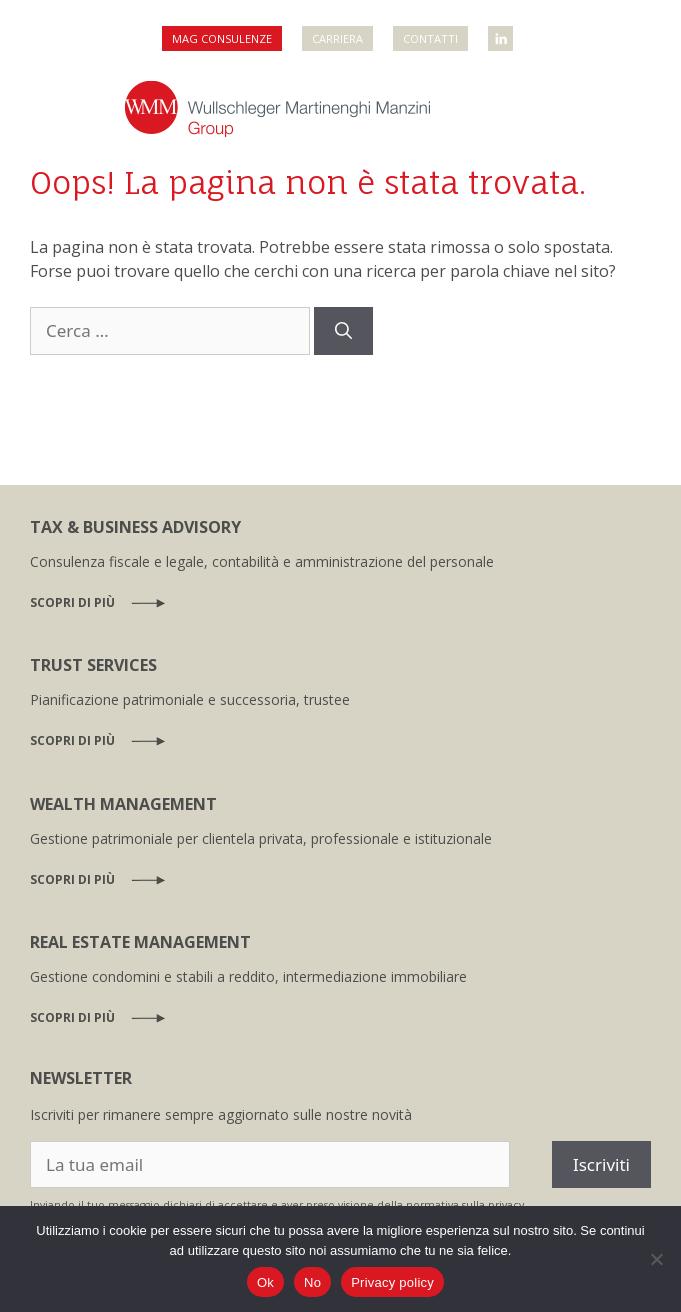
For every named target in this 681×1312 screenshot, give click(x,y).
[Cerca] (343, 331)
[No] (656, 1259)
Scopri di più (72, 602)
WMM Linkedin (502, 32)
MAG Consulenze (222, 38)
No (312, 1282)
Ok (265, 1282)
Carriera (337, 38)
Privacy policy (392, 1282)
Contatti (430, 38)
